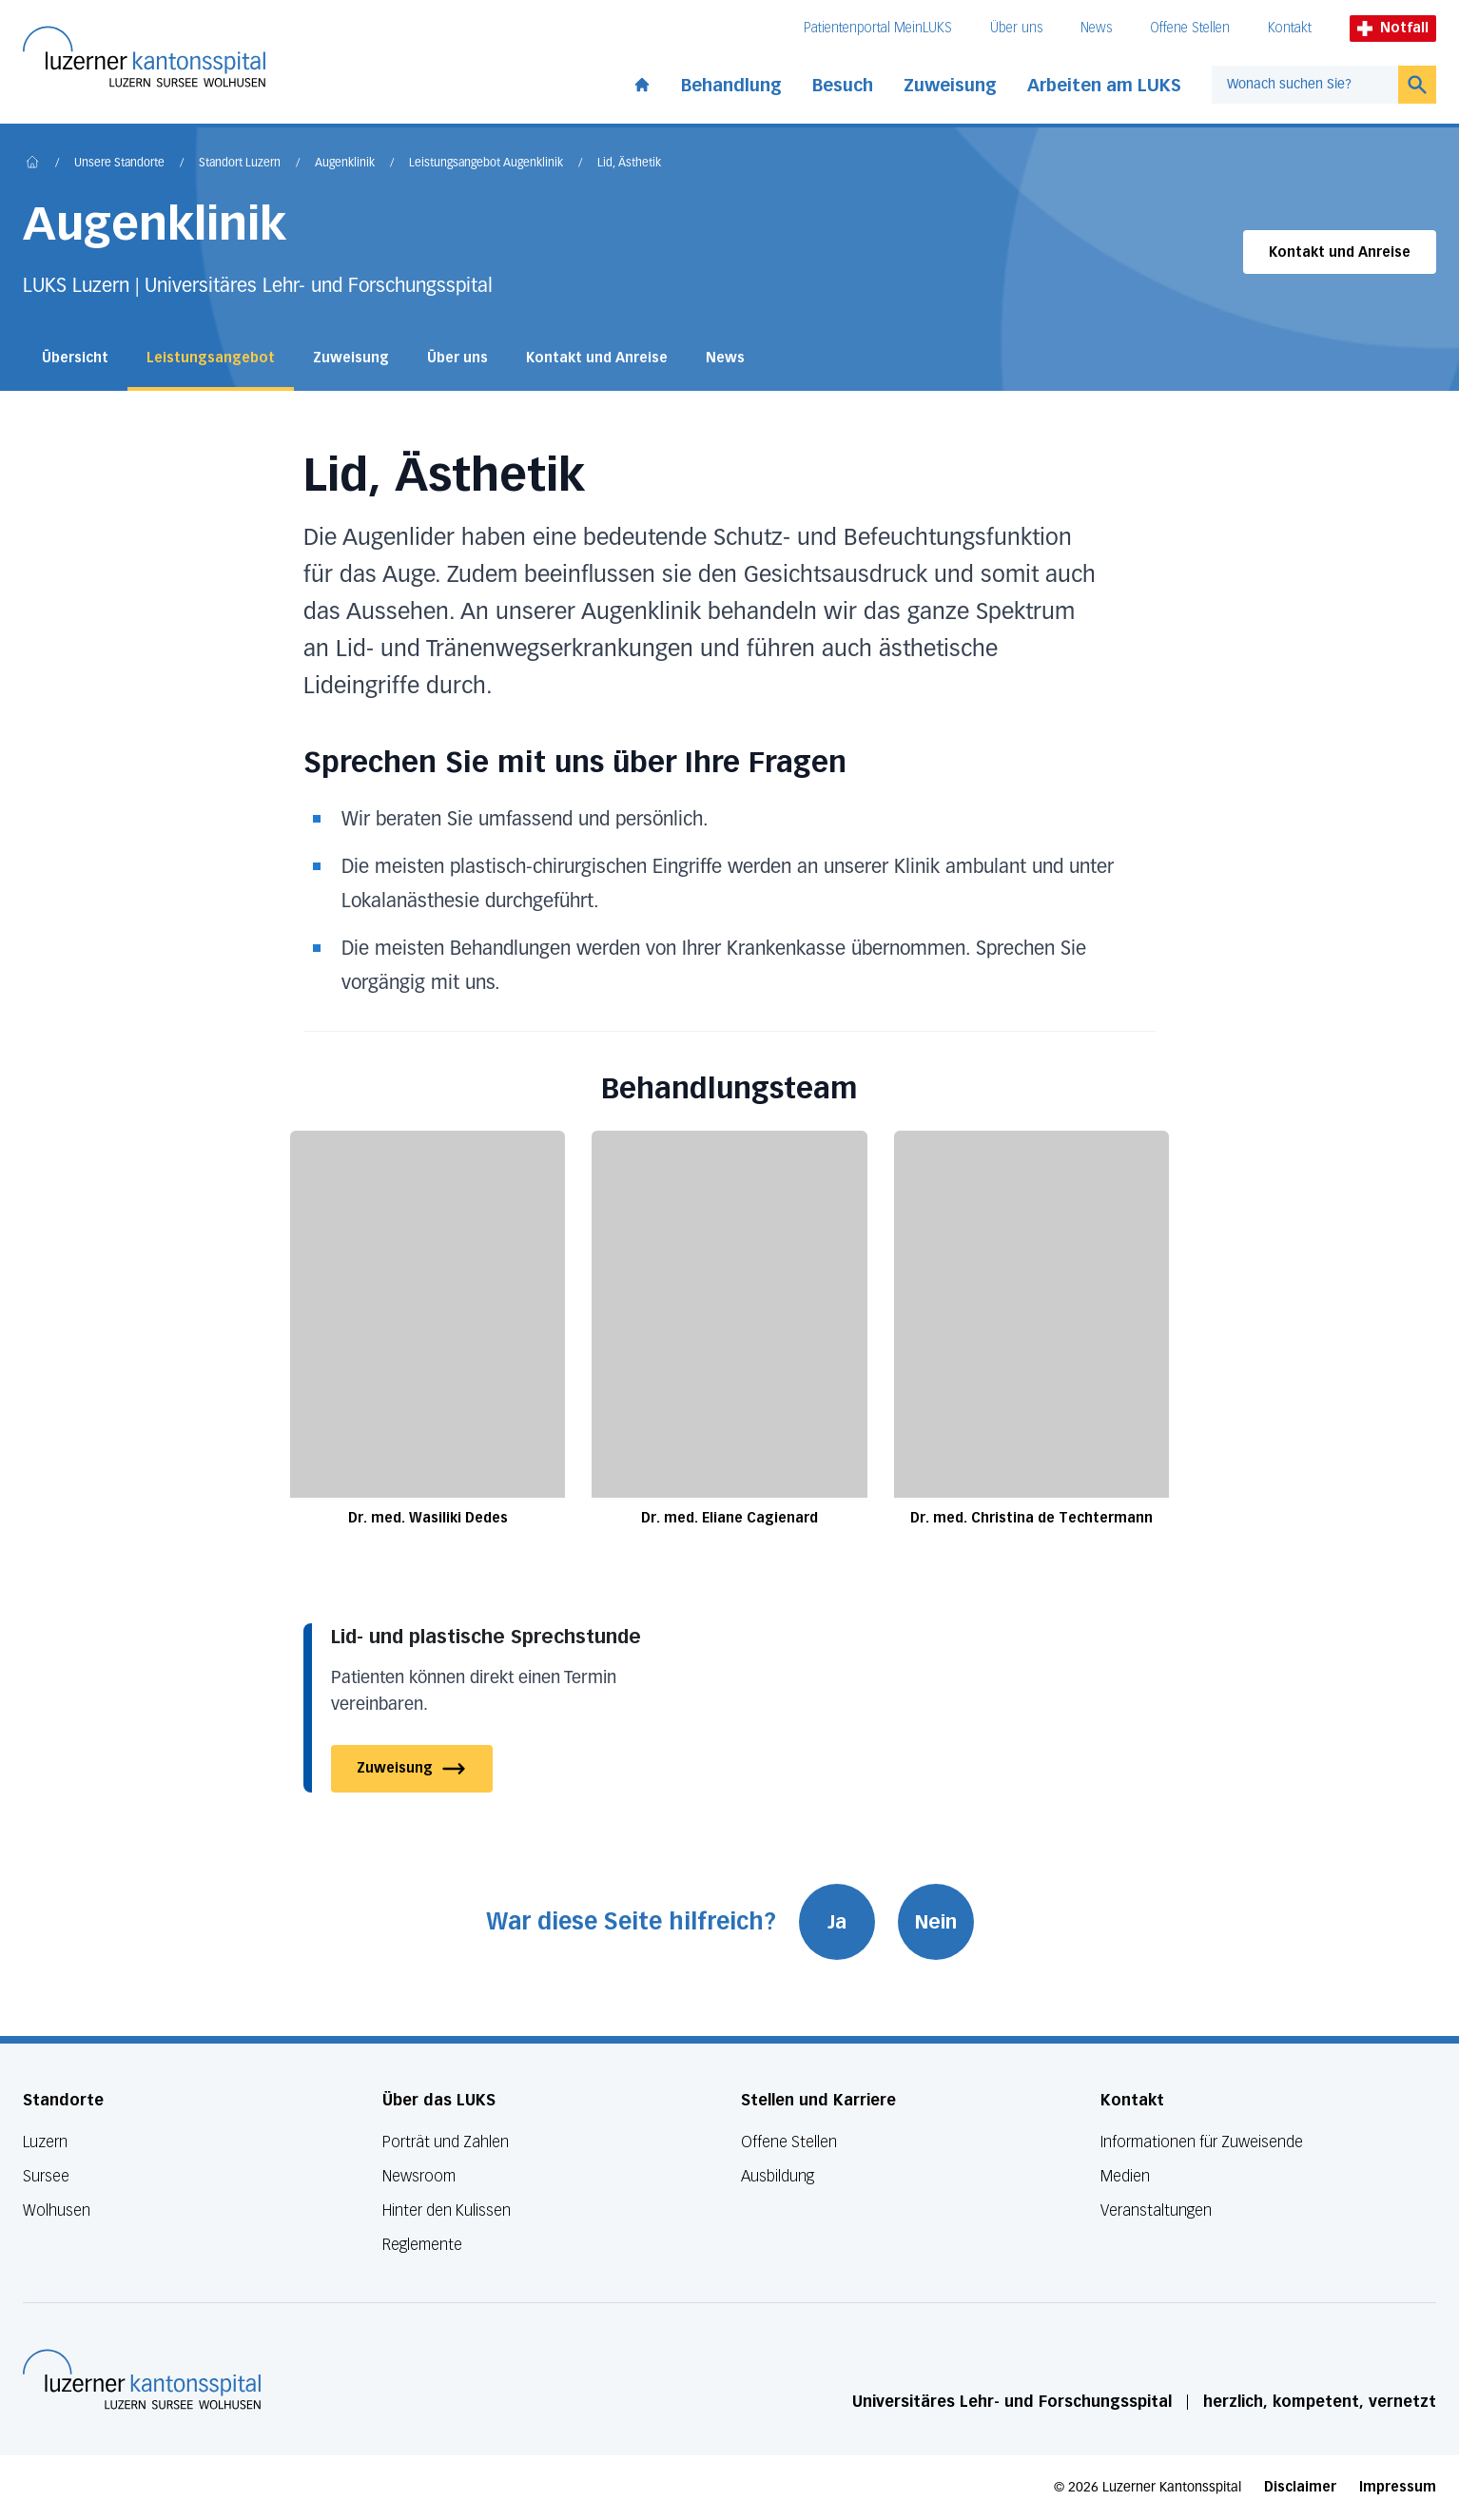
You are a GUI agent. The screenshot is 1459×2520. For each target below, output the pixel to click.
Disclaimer (1300, 2487)
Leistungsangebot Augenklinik (486, 163)
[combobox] (1305, 85)
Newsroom (419, 2176)
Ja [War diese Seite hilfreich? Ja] (836, 1921)
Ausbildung (777, 2176)
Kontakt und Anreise (1339, 252)
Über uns (1016, 28)
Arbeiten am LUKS (1104, 85)
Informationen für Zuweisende (1201, 2142)
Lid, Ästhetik (629, 163)
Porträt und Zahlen (445, 2142)
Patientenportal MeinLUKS (878, 28)
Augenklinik (345, 163)
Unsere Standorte (119, 163)
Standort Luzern (240, 163)
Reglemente (422, 2245)
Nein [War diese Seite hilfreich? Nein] (936, 1921)
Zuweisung (950, 85)
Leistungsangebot (210, 358)
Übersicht (75, 358)
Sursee (46, 2176)
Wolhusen (56, 2210)
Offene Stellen (1190, 28)
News (1096, 28)
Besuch (842, 85)
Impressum (1397, 2487)
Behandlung (731, 85)
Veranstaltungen (1156, 2210)
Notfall (1393, 28)
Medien (1125, 2176)
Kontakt (1290, 28)
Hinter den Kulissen (446, 2210)
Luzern (45, 2142)
